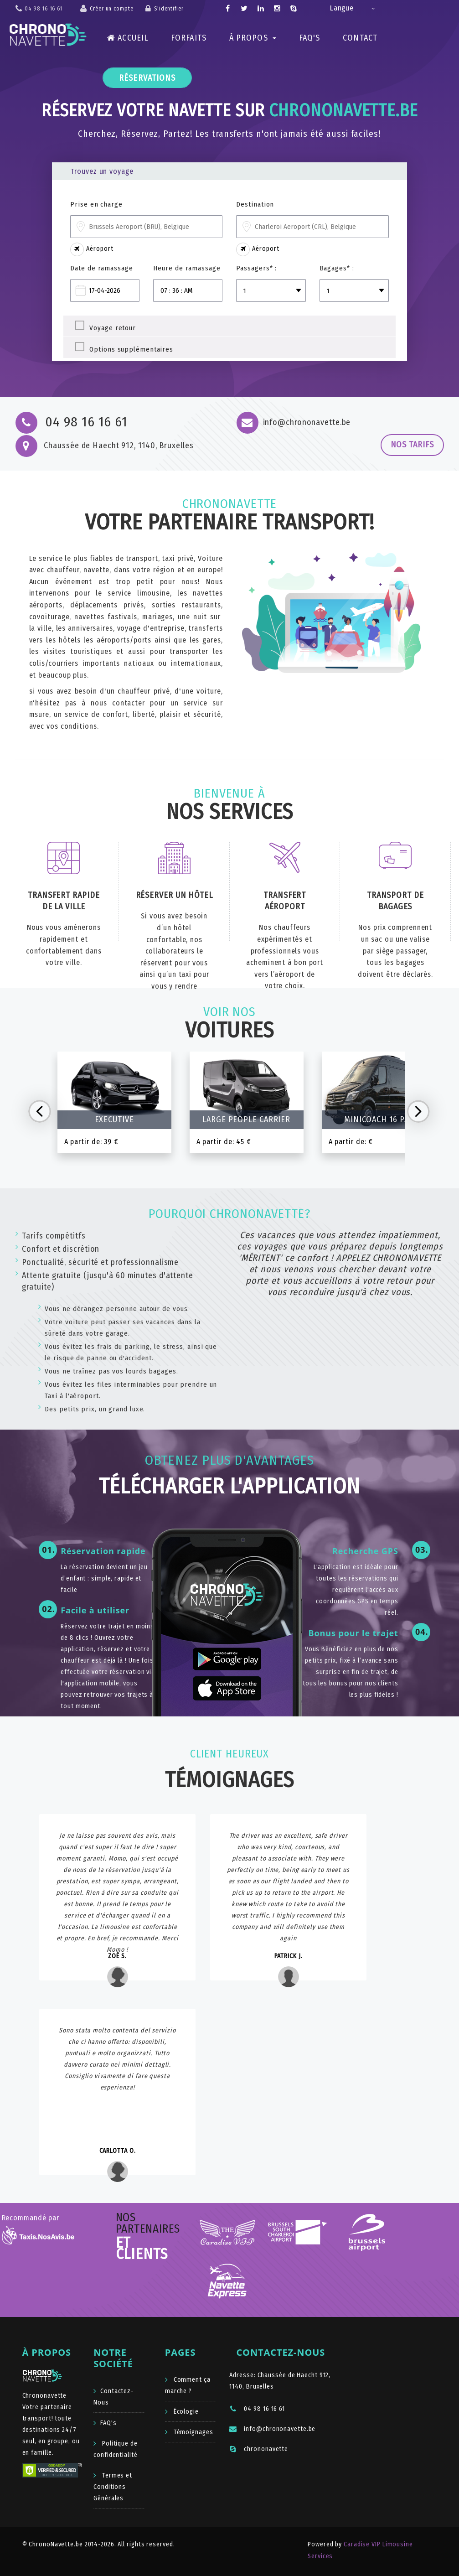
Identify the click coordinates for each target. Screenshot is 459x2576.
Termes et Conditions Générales (112, 2487)
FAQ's (309, 38)
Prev (39, 1111)
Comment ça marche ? (188, 2385)
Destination (255, 204)
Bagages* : (337, 268)
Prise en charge (96, 204)
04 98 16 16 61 (257, 2409)
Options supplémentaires (131, 348)
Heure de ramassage (186, 268)
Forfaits (188, 38)
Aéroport (91, 249)
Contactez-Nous (113, 2396)
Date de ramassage (101, 268)
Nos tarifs (412, 445)
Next (418, 1111)
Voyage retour (112, 327)
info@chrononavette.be (272, 2429)
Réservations (147, 78)
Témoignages (192, 2432)
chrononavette (258, 2449)
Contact (360, 38)
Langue (342, 8)
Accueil (127, 38)
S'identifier (169, 8)
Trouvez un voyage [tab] (101, 171)
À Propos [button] (252, 38)
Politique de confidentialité (115, 2449)
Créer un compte (112, 8)
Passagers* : (256, 268)
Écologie (185, 2411)
